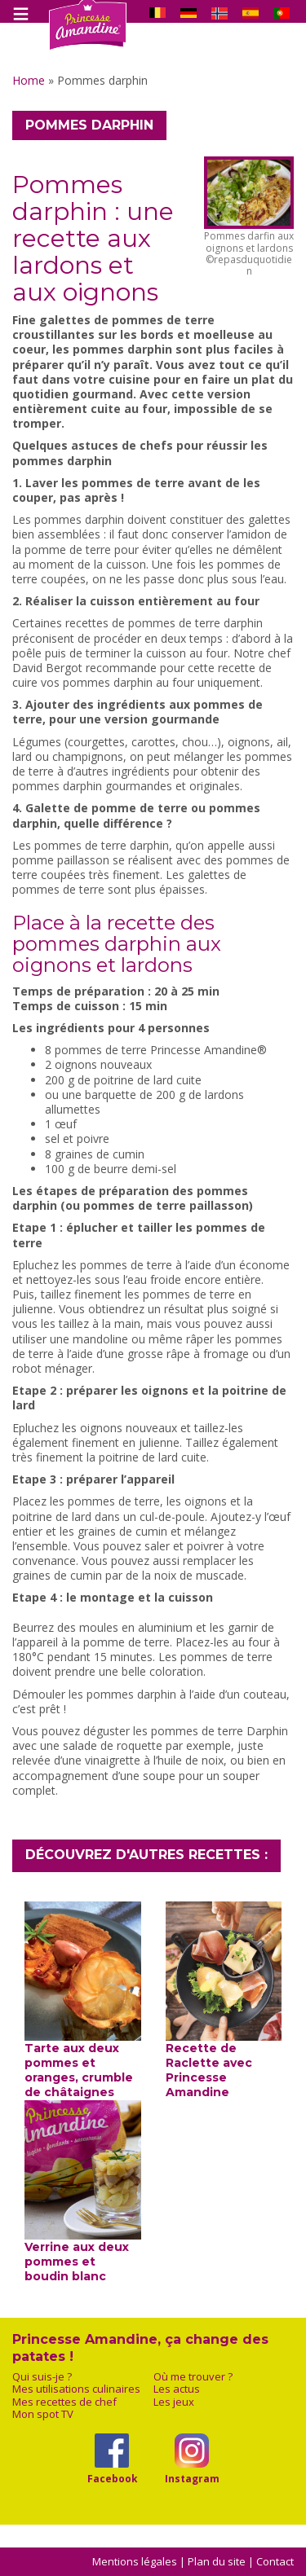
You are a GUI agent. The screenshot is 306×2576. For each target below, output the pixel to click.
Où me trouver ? (193, 2377)
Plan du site (217, 2561)
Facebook (112, 2478)
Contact (275, 2561)
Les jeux (173, 2402)
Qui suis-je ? (42, 2377)
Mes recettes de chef (64, 2402)
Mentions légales (134, 2561)
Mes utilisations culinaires (76, 2389)
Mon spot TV (42, 2414)
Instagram (192, 2478)
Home (28, 80)
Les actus (176, 2389)
